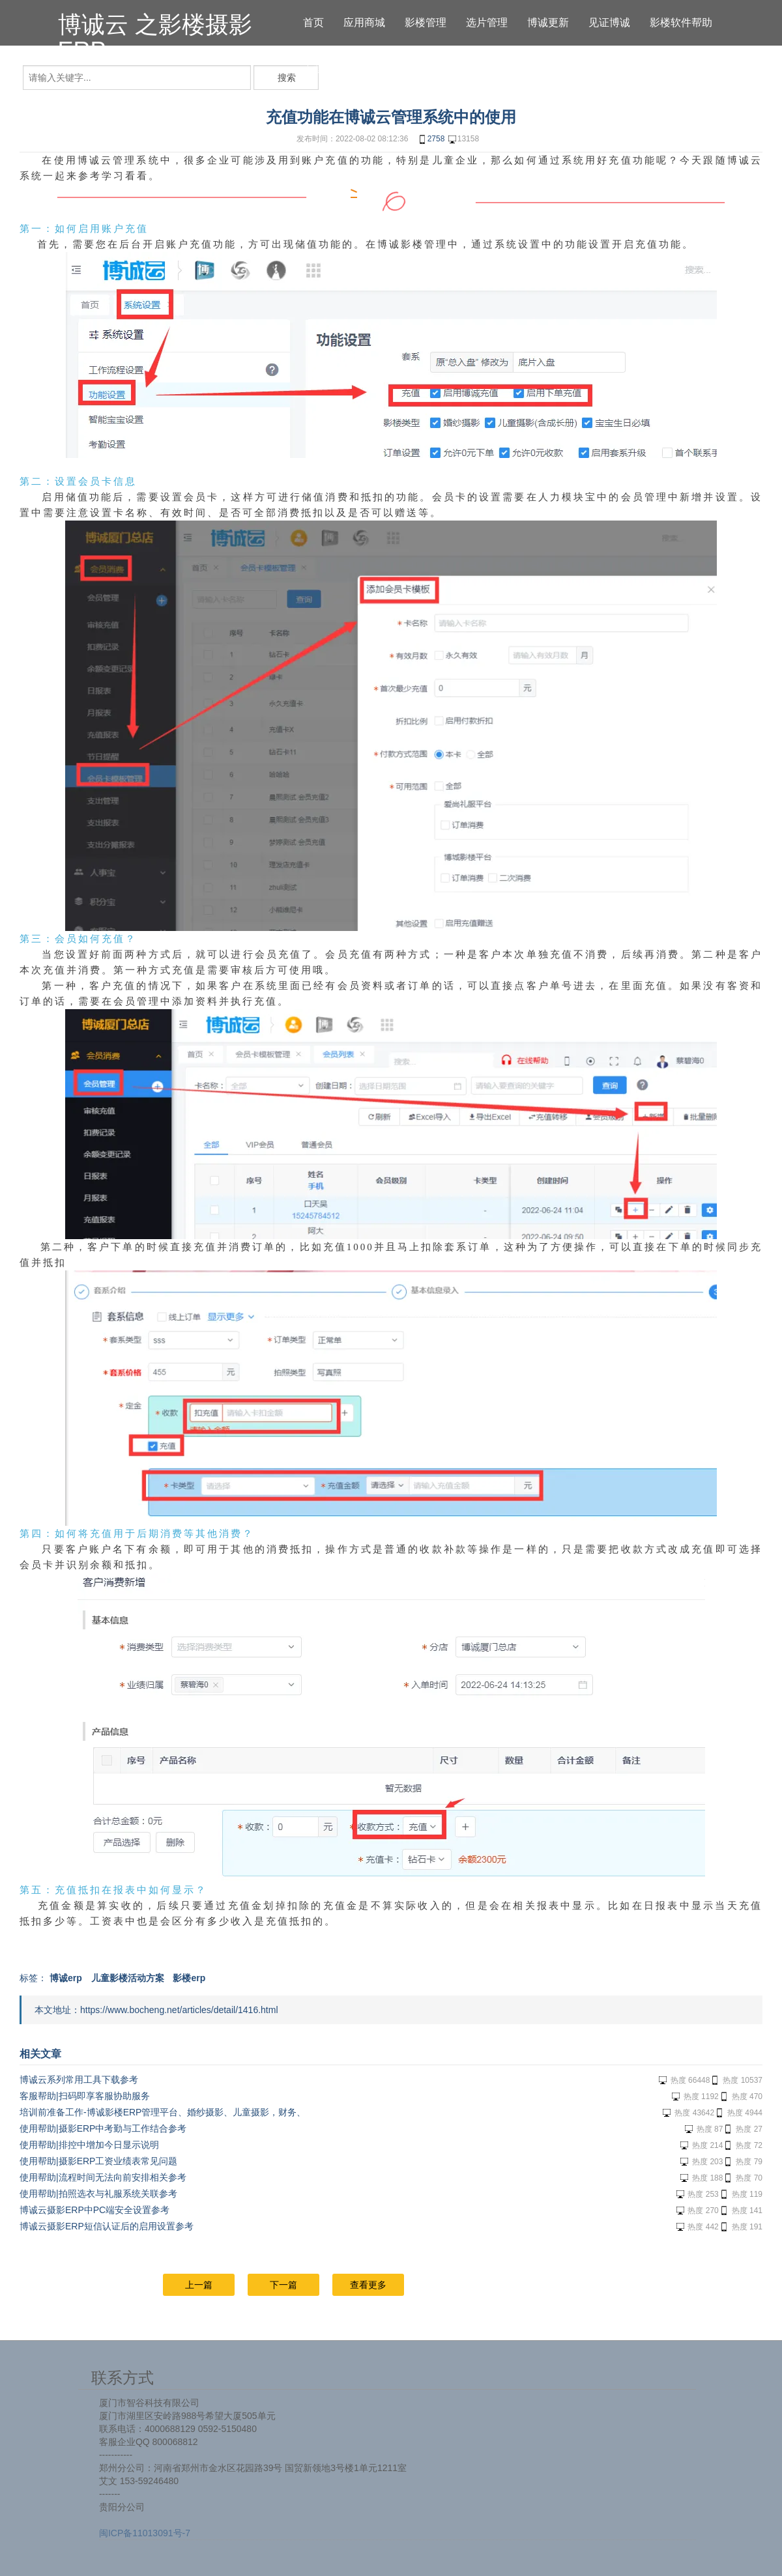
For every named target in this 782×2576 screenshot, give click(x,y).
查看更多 (368, 2285)
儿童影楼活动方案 (127, 1978)
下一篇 (283, 2285)
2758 (431, 139)
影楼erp (189, 1978)
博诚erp (66, 1978)
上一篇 (198, 2285)
